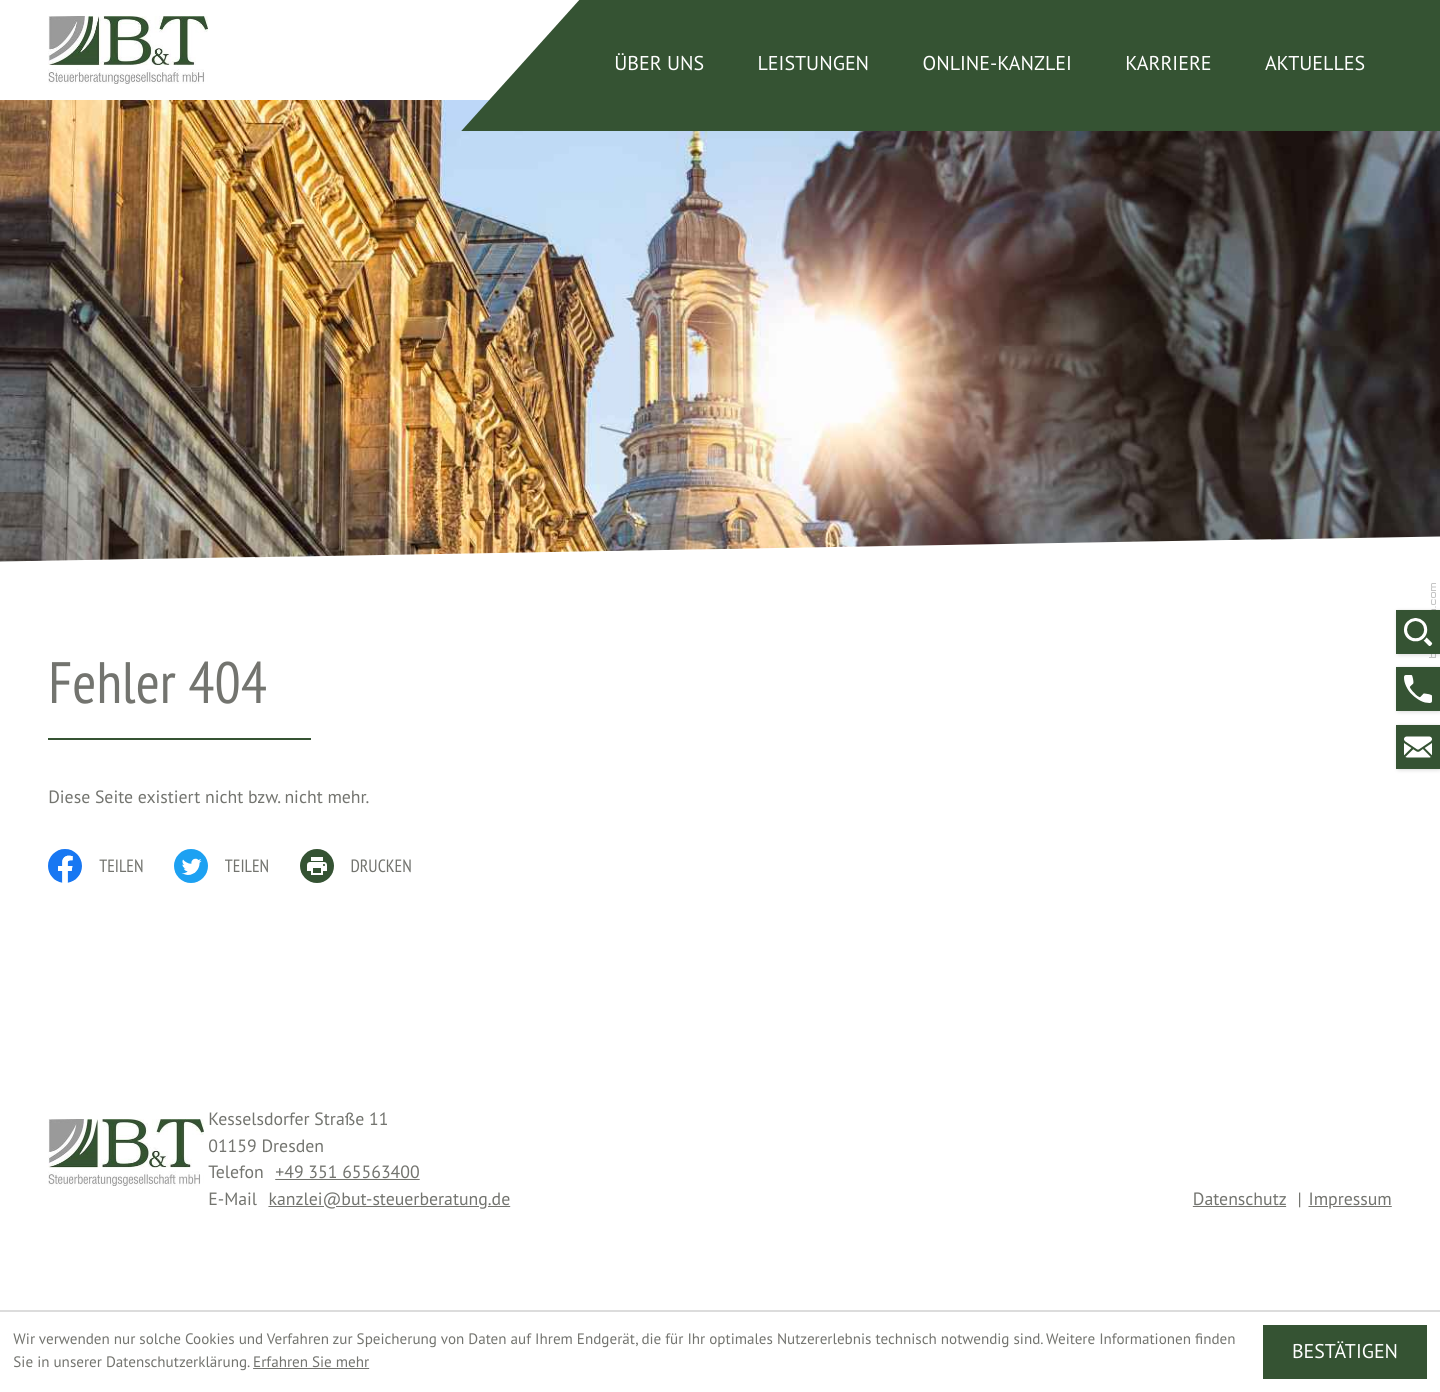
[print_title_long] (371, 866)
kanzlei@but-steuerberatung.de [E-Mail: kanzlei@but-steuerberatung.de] (389, 1198)
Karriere (1168, 63)
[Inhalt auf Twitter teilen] (237, 866)
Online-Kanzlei (996, 63)
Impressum (1349, 1198)
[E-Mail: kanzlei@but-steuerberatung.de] (1418, 747)
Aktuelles (1315, 63)
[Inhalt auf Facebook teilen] (111, 866)
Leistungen (813, 63)
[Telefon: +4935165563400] (347, 1171)
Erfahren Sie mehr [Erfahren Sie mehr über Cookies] (311, 1362)
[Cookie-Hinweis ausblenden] (1344, 1351)
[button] (1418, 689)
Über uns (659, 63)
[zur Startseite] (128, 50)
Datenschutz (1239, 1198)
